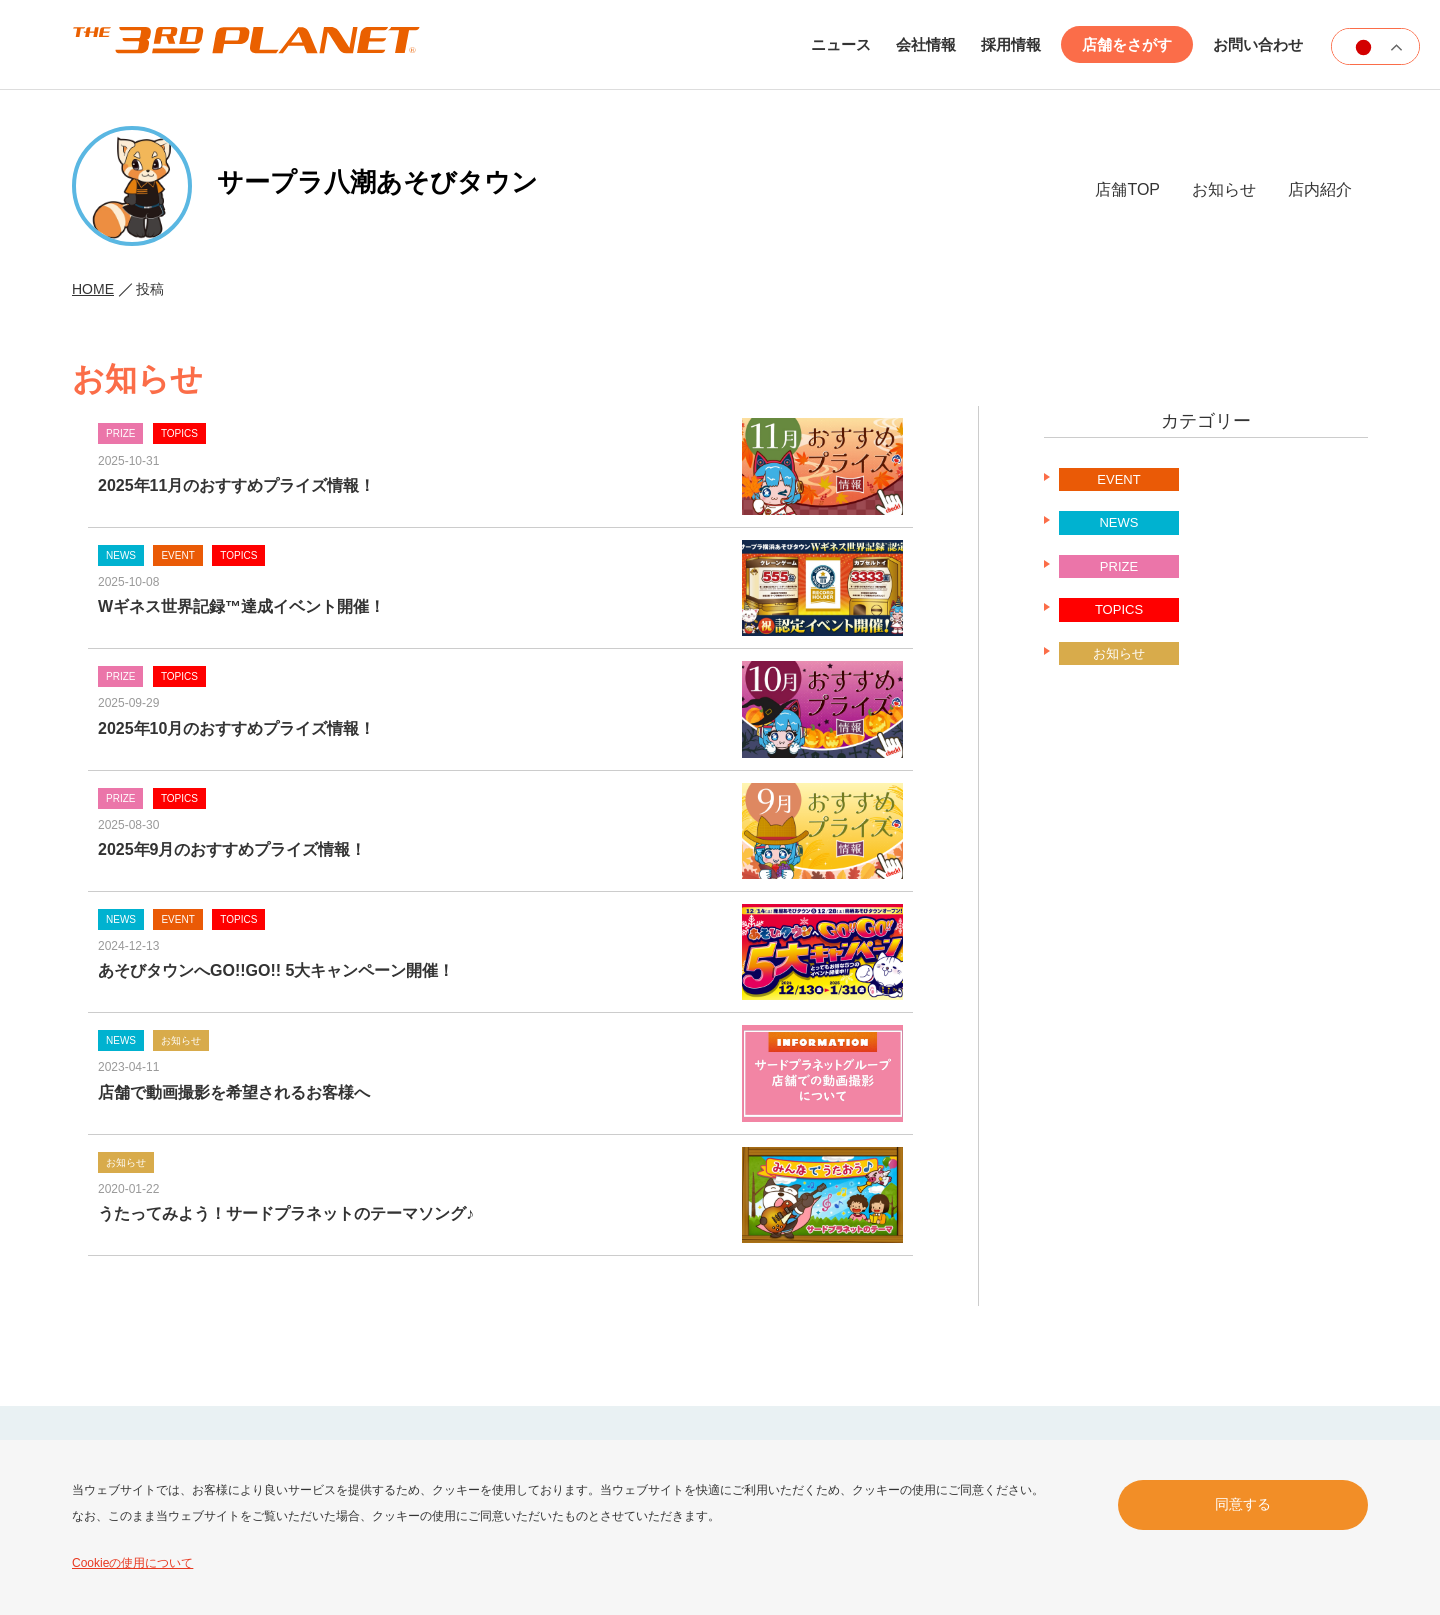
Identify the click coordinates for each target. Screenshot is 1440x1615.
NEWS (1118, 522)
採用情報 (1011, 44)
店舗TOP (1127, 189)
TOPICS (1119, 609)
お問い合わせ (1258, 44)
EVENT (1118, 479)
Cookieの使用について (132, 1563)
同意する (1243, 1504)
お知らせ (1224, 189)
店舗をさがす (1127, 44)
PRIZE (1119, 566)
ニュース (841, 44)
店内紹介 (1320, 189)
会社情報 (926, 44)
